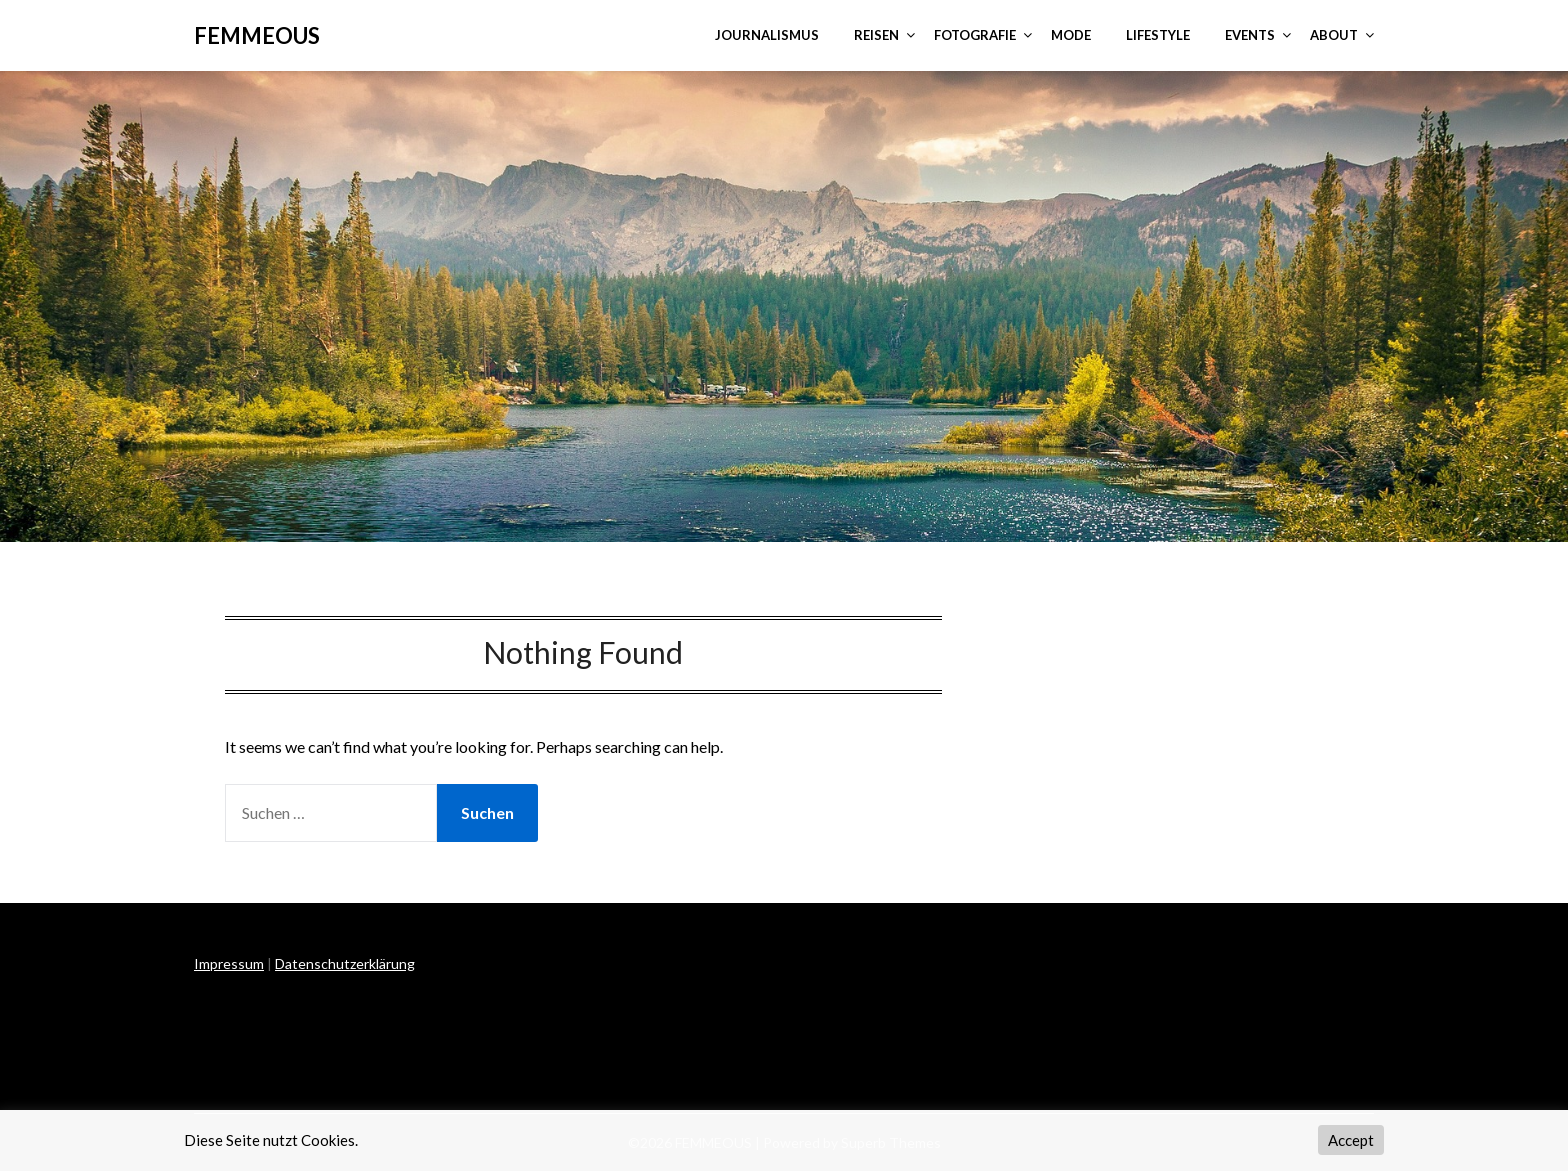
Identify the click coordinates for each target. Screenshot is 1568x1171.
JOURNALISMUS (767, 35)
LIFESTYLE (1158, 35)
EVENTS (1250, 35)
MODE (1071, 35)
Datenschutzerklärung (345, 963)
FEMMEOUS (257, 35)
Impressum (229, 963)
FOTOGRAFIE (975, 35)
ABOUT (1334, 35)
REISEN (876, 35)
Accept (1351, 1140)
